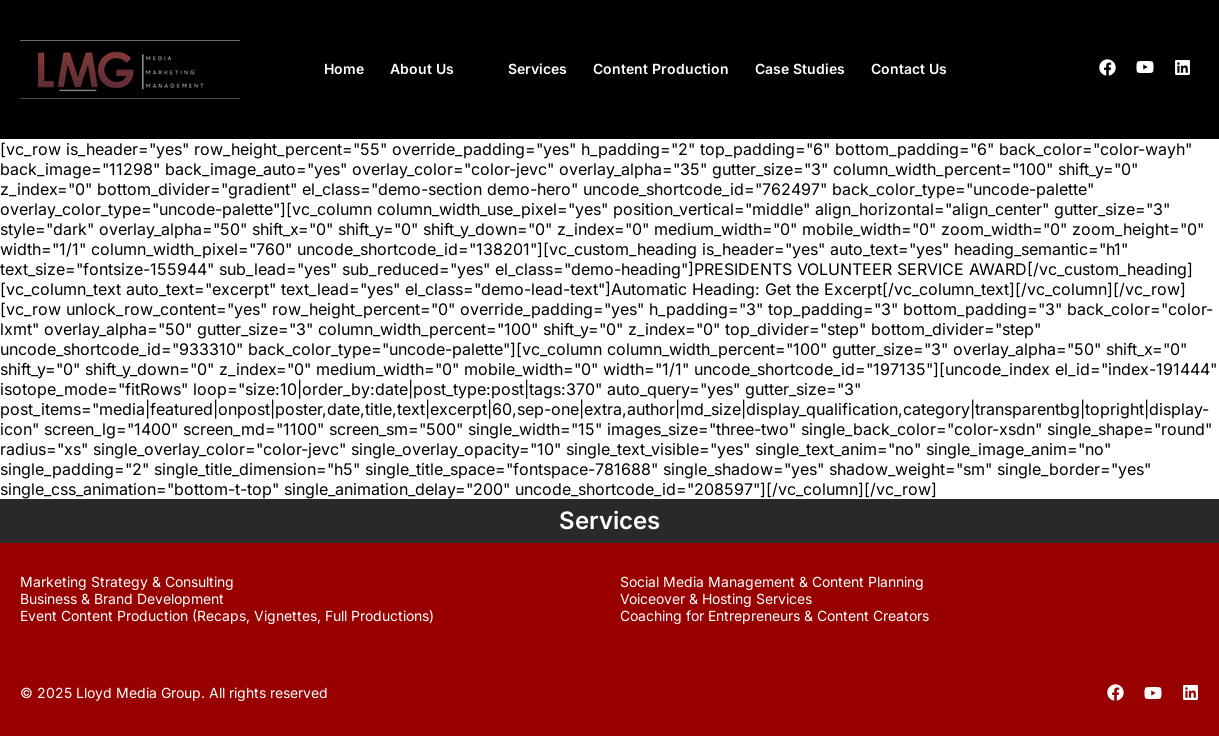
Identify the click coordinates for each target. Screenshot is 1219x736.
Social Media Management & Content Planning (772, 581)
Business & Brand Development (122, 598)
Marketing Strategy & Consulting (127, 581)
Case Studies (800, 68)
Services (537, 68)
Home (344, 68)
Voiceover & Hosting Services (716, 598)
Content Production (661, 68)
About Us (422, 68)
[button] (436, 69)
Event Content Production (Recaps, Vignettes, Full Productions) (227, 615)
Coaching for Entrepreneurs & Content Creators (774, 615)
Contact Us (909, 68)
